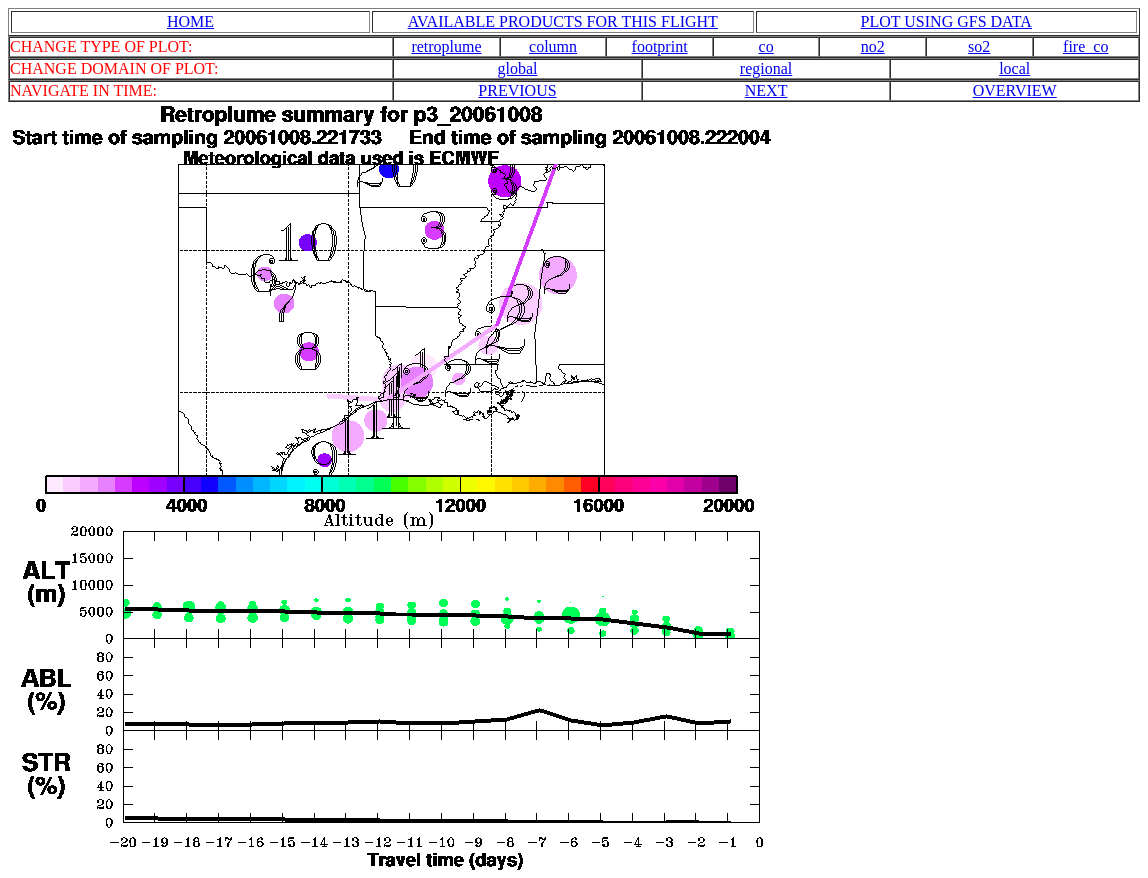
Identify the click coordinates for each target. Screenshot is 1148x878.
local (1014, 68)
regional (766, 68)
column (553, 46)
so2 (979, 46)
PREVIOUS (517, 90)
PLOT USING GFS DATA (946, 21)
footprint (660, 46)
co (766, 46)
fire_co (1085, 46)
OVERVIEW (1015, 90)
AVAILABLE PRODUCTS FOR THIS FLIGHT (563, 21)
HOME (190, 21)
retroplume (446, 46)
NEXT (766, 90)
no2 (873, 46)
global (517, 68)
